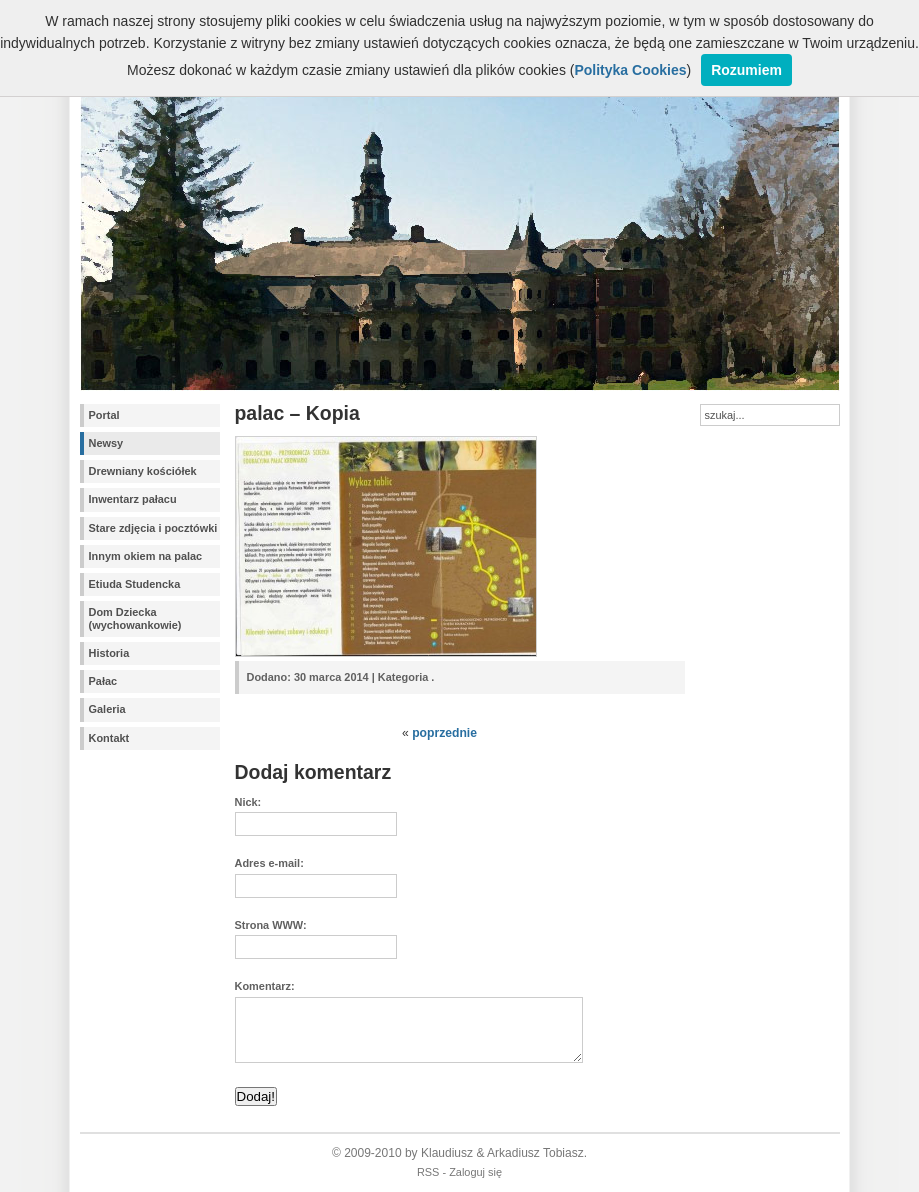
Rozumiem (746, 70)
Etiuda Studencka (135, 584)
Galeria (107, 709)
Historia (109, 653)
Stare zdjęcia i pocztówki (153, 528)
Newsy (106, 443)
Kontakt (109, 738)
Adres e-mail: (269, 863)
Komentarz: (265, 986)
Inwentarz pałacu (133, 499)
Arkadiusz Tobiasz (535, 1153)
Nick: (248, 802)
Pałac (103, 681)
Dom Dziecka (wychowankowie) (135, 618)
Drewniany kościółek (143, 471)
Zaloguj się (475, 1172)
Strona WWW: (271, 925)
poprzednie (444, 733)
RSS (428, 1172)
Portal (104, 415)
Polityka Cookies (630, 70)
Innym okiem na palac (146, 556)
